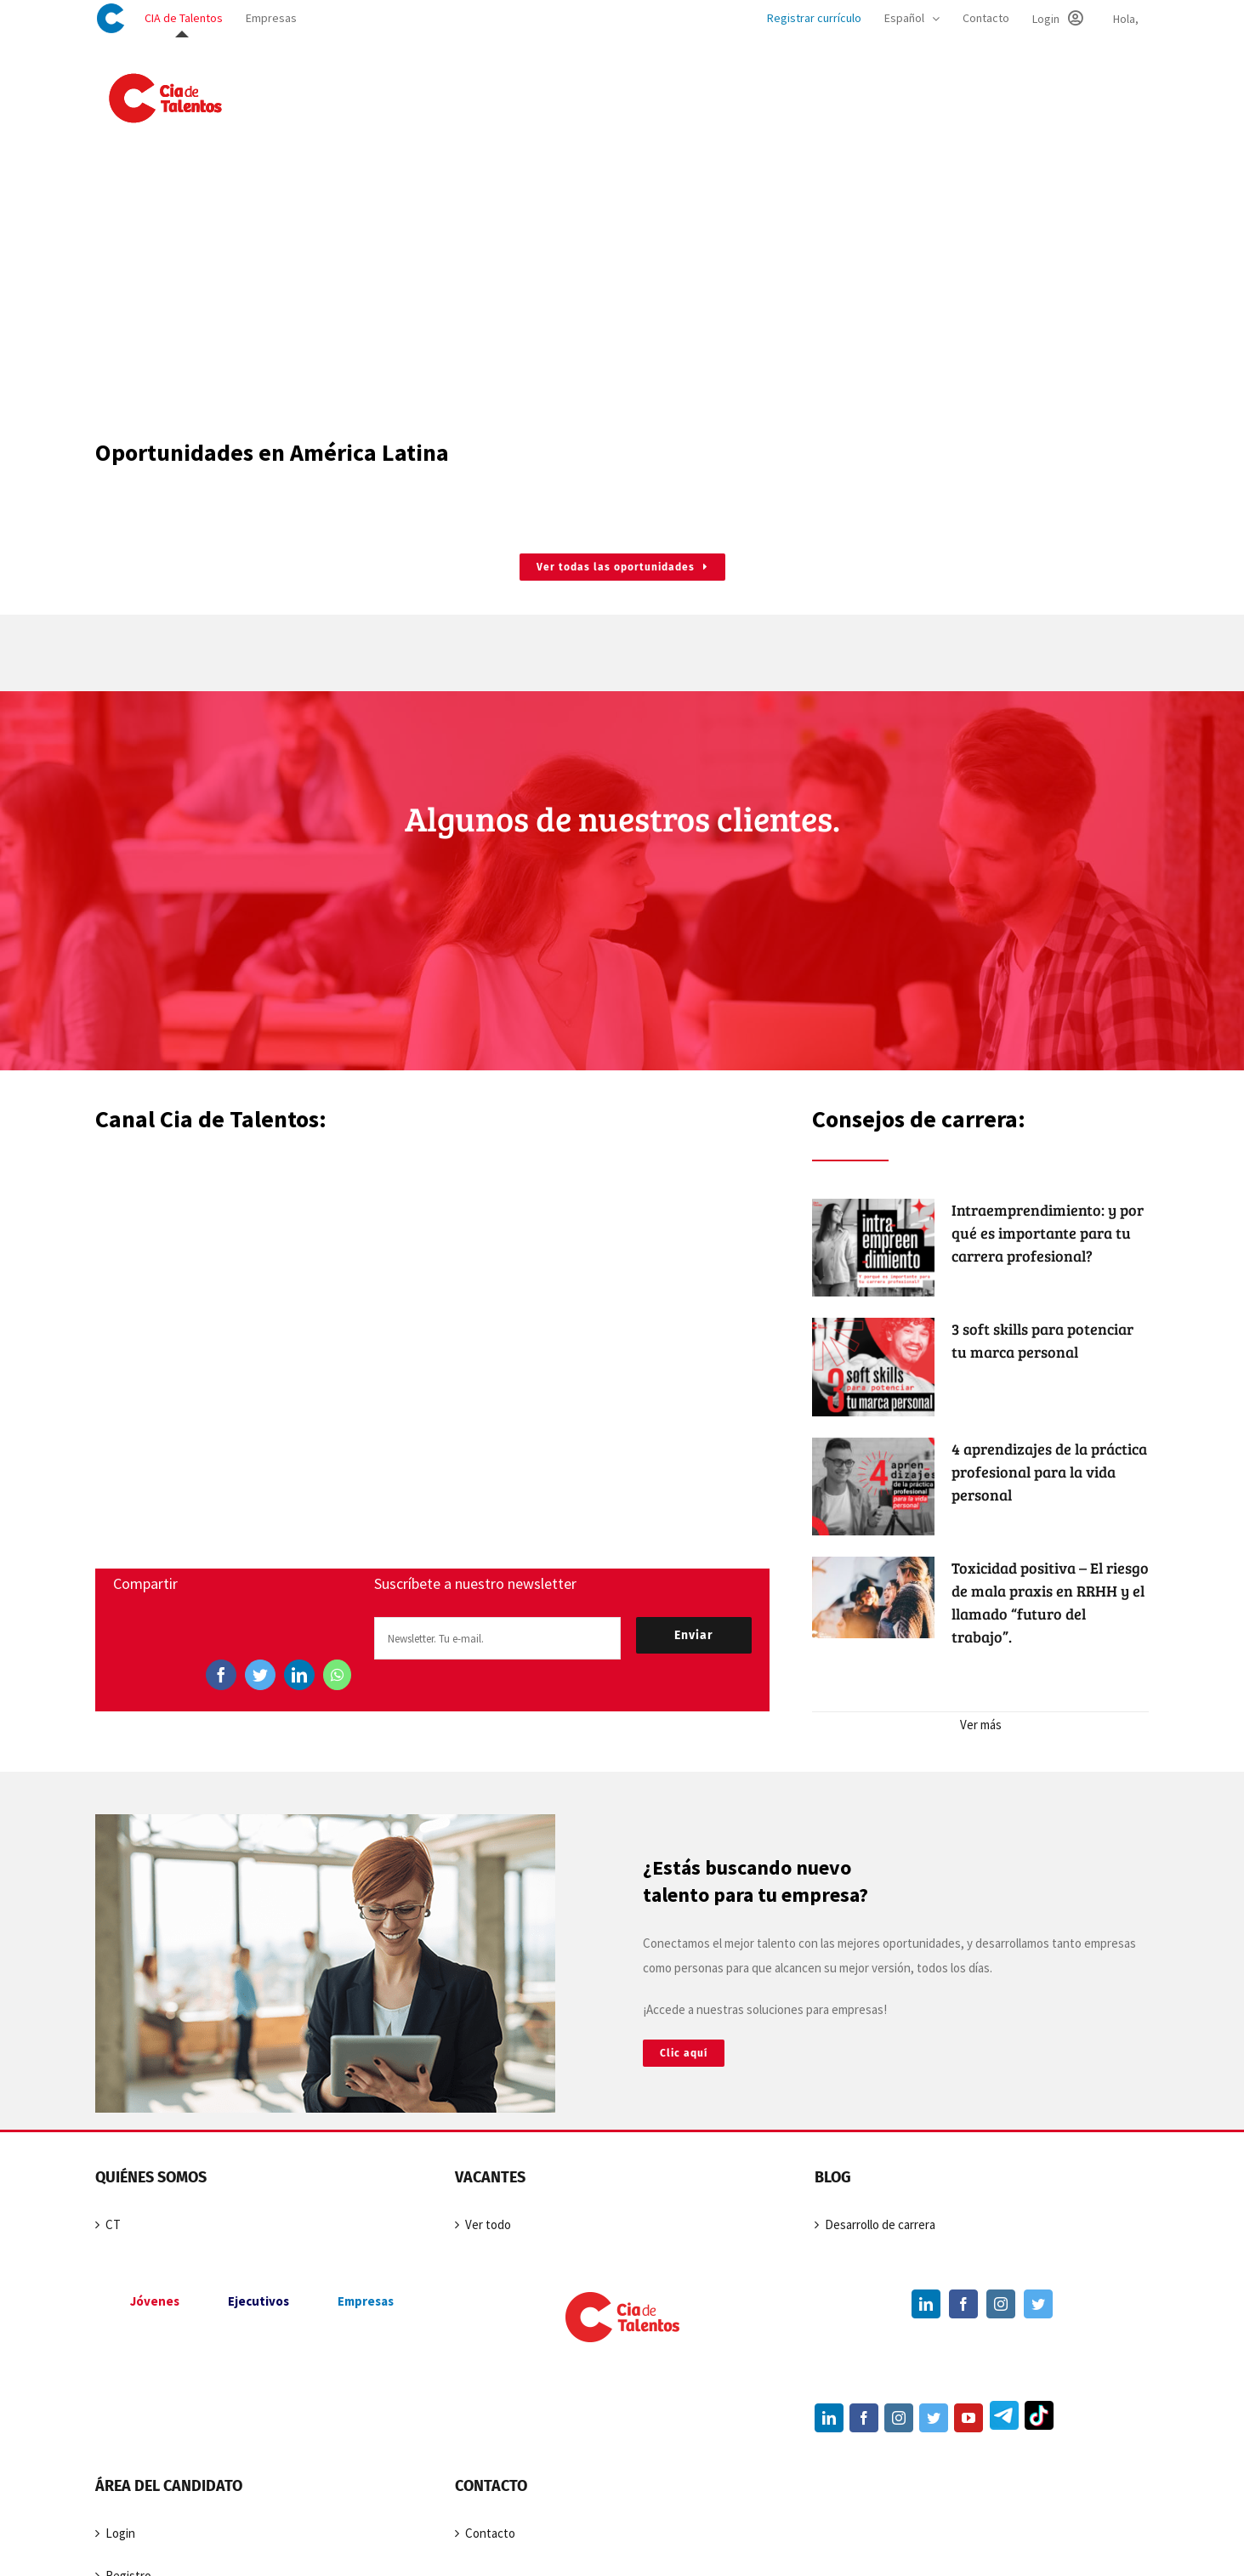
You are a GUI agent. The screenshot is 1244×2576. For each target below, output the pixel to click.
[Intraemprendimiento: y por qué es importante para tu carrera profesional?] (873, 1248)
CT (113, 2224)
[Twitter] (260, 1674)
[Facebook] (221, 1674)
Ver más (981, 1724)
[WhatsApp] (337, 1674)
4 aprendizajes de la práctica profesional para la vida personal (1049, 1471)
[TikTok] (1037, 2419)
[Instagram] (1000, 2303)
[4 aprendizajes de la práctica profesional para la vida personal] (873, 1487)
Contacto (490, 2533)
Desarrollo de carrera (880, 2224)
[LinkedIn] (299, 1674)
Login (120, 2533)
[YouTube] (968, 2417)
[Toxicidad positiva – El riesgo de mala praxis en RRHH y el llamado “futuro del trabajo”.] (873, 1597)
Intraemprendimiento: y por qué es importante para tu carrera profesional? (1047, 1233)
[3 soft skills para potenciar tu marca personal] (873, 1367)
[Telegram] (1003, 2419)
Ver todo (488, 2224)
